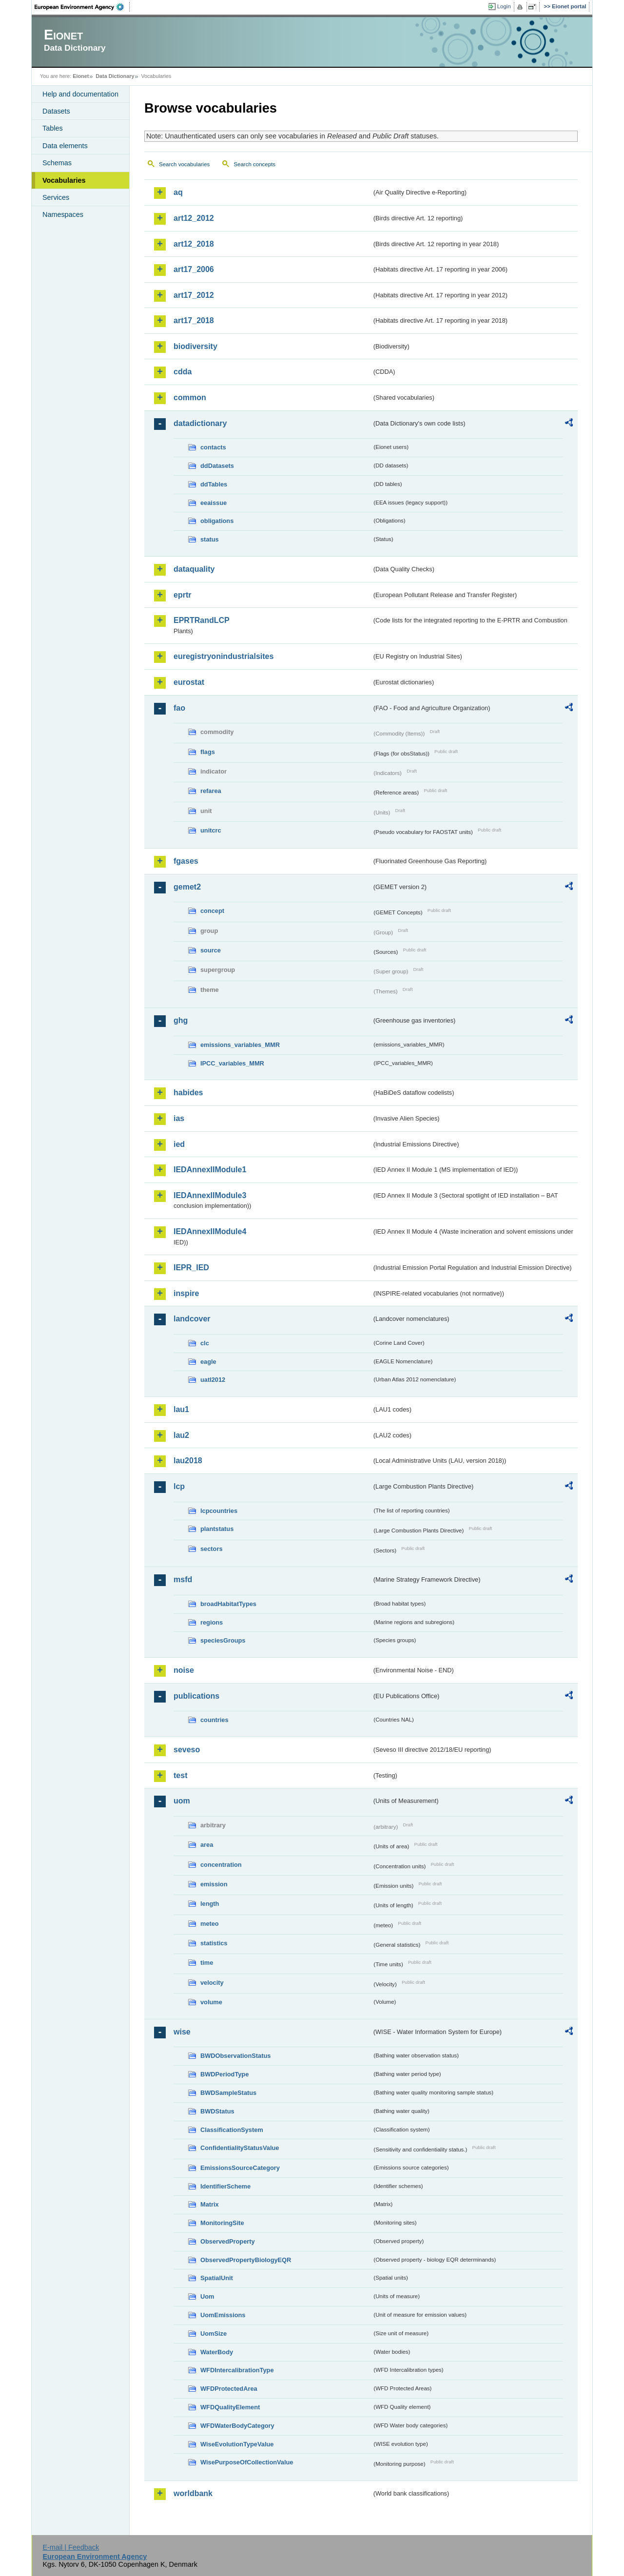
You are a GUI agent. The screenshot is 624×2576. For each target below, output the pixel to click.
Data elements (65, 146)
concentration (221, 1864)
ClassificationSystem (231, 2129)
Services (55, 197)
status (209, 539)
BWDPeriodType (224, 2074)
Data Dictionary (115, 76)
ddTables (213, 484)
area (206, 1844)
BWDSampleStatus (228, 2092)
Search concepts (254, 164)
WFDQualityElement (230, 2407)
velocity (212, 1982)
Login (504, 6)
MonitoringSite (222, 2223)
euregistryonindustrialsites (223, 656)
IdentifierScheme (225, 2186)
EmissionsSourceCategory (240, 2167)
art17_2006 (194, 269)
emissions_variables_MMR (240, 1044)
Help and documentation (80, 94)
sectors (211, 1548)
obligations (217, 520)
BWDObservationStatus (235, 2055)
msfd (183, 1579)
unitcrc (210, 830)
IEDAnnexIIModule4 (210, 1231)
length (209, 1903)
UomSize (213, 2333)
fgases (186, 861)
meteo (209, 1923)
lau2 (181, 1435)
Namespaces (62, 214)
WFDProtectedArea (228, 2388)
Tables (52, 128)
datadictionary (200, 423)
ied (179, 1144)
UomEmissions (222, 2315)
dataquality (194, 569)
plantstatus (217, 1528)
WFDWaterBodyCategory (237, 2425)
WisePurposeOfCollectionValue (246, 2462)
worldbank (193, 2493)
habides (188, 1092)
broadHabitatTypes (228, 1604)
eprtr (182, 595)
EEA (82, 7)
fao (179, 708)
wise (182, 2032)
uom (182, 1801)
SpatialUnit (216, 2278)
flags (207, 751)
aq (178, 192)
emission (213, 1884)
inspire (186, 1293)
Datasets (56, 111)
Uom (207, 2296)
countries (214, 1720)
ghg (181, 1020)
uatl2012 (212, 1379)
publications (196, 1696)
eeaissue (213, 502)
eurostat (189, 682)
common (190, 397)
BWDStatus (217, 2111)
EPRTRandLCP (202, 620)
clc (204, 1343)
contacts (213, 447)
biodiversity (195, 346)
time (206, 1962)
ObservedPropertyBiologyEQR (245, 2260)
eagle (208, 1361)
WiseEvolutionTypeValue (236, 2444)
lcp (179, 1486)
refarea (210, 790)
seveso (187, 1749)
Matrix (209, 2204)
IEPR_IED (191, 1267)
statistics (213, 1943)
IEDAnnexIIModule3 (210, 1195)
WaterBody (216, 2352)
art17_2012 (194, 295)
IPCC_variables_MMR (232, 1063)
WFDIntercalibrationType (237, 2370)
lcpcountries (218, 1510)
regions (211, 1622)
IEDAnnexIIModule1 (210, 1169)
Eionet (81, 76)
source (210, 950)
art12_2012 (194, 218)
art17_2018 (194, 320)
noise (184, 1670)
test (180, 1775)
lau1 (181, 1409)
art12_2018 (194, 244)
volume (211, 2002)
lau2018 (188, 1460)
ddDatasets (217, 465)
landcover (192, 1319)
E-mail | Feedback (70, 2547)
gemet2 (187, 887)
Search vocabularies (184, 164)
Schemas (57, 163)
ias (179, 1118)
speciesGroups (222, 1640)
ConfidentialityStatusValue (239, 2147)
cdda (183, 372)
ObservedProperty (227, 2241)
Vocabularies (64, 180)
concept (212, 910)
